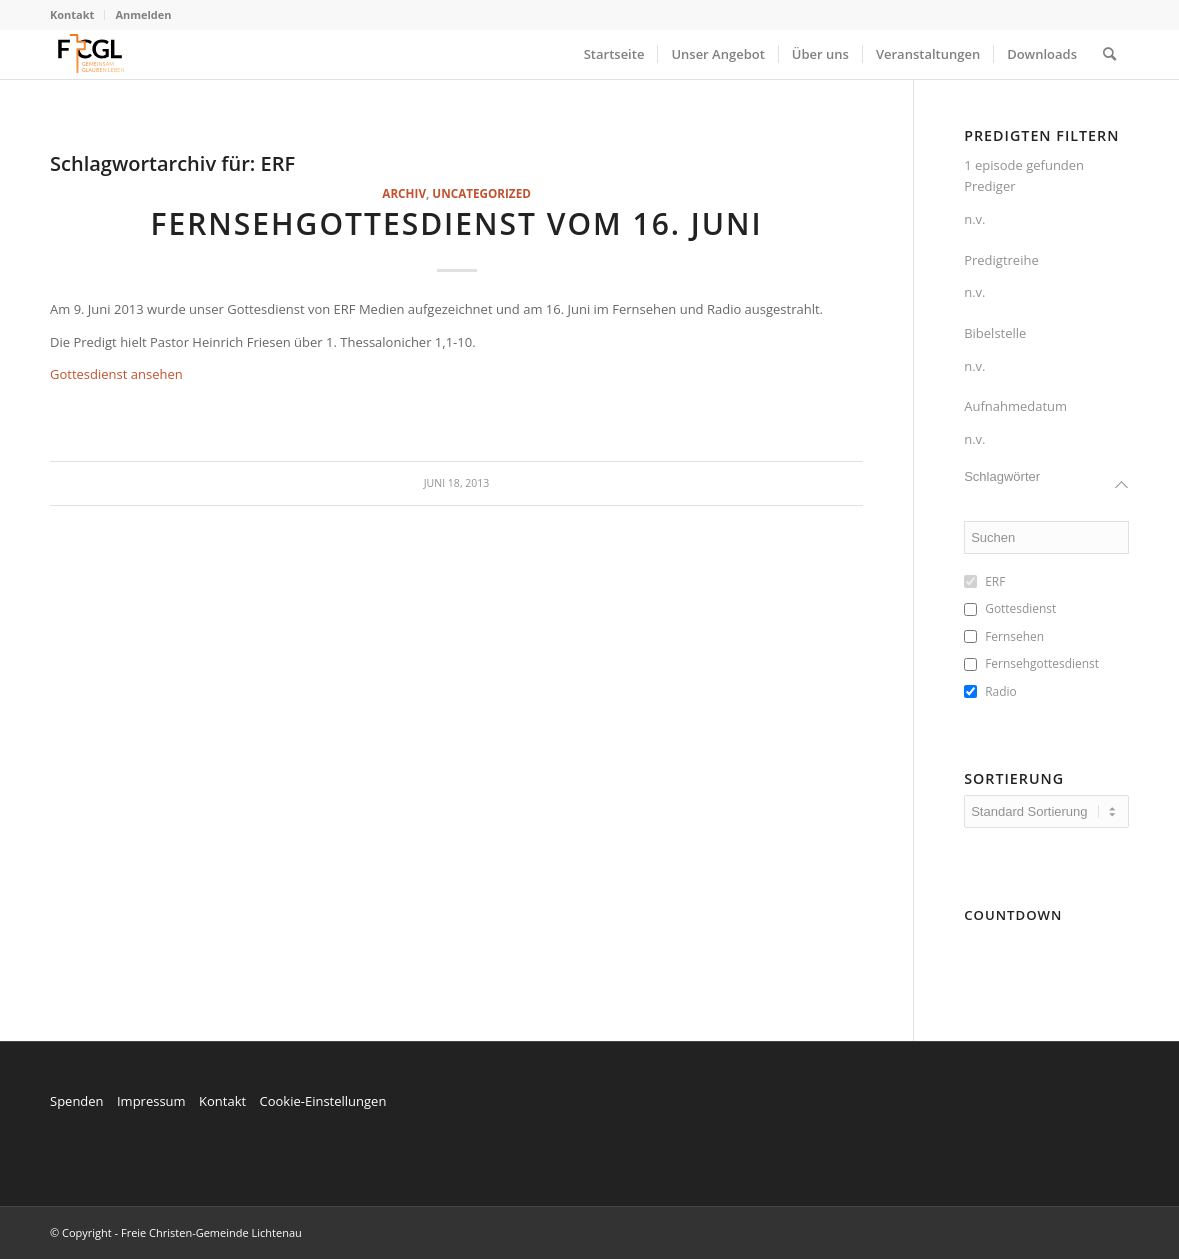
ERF (995, 582)
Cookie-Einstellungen (322, 1101)
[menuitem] (77, 15)
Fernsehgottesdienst (1042, 664)
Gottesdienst (1020, 609)
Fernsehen (1014, 637)
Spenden (77, 1101)
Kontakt (72, 14)
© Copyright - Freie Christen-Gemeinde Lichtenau (176, 1232)
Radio (1001, 692)
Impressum (151, 1101)
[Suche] (1109, 54)
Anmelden (143, 14)
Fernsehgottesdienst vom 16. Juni (456, 223)
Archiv (404, 193)
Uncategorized (481, 193)
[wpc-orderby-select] (1046, 811)
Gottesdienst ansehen (116, 374)
